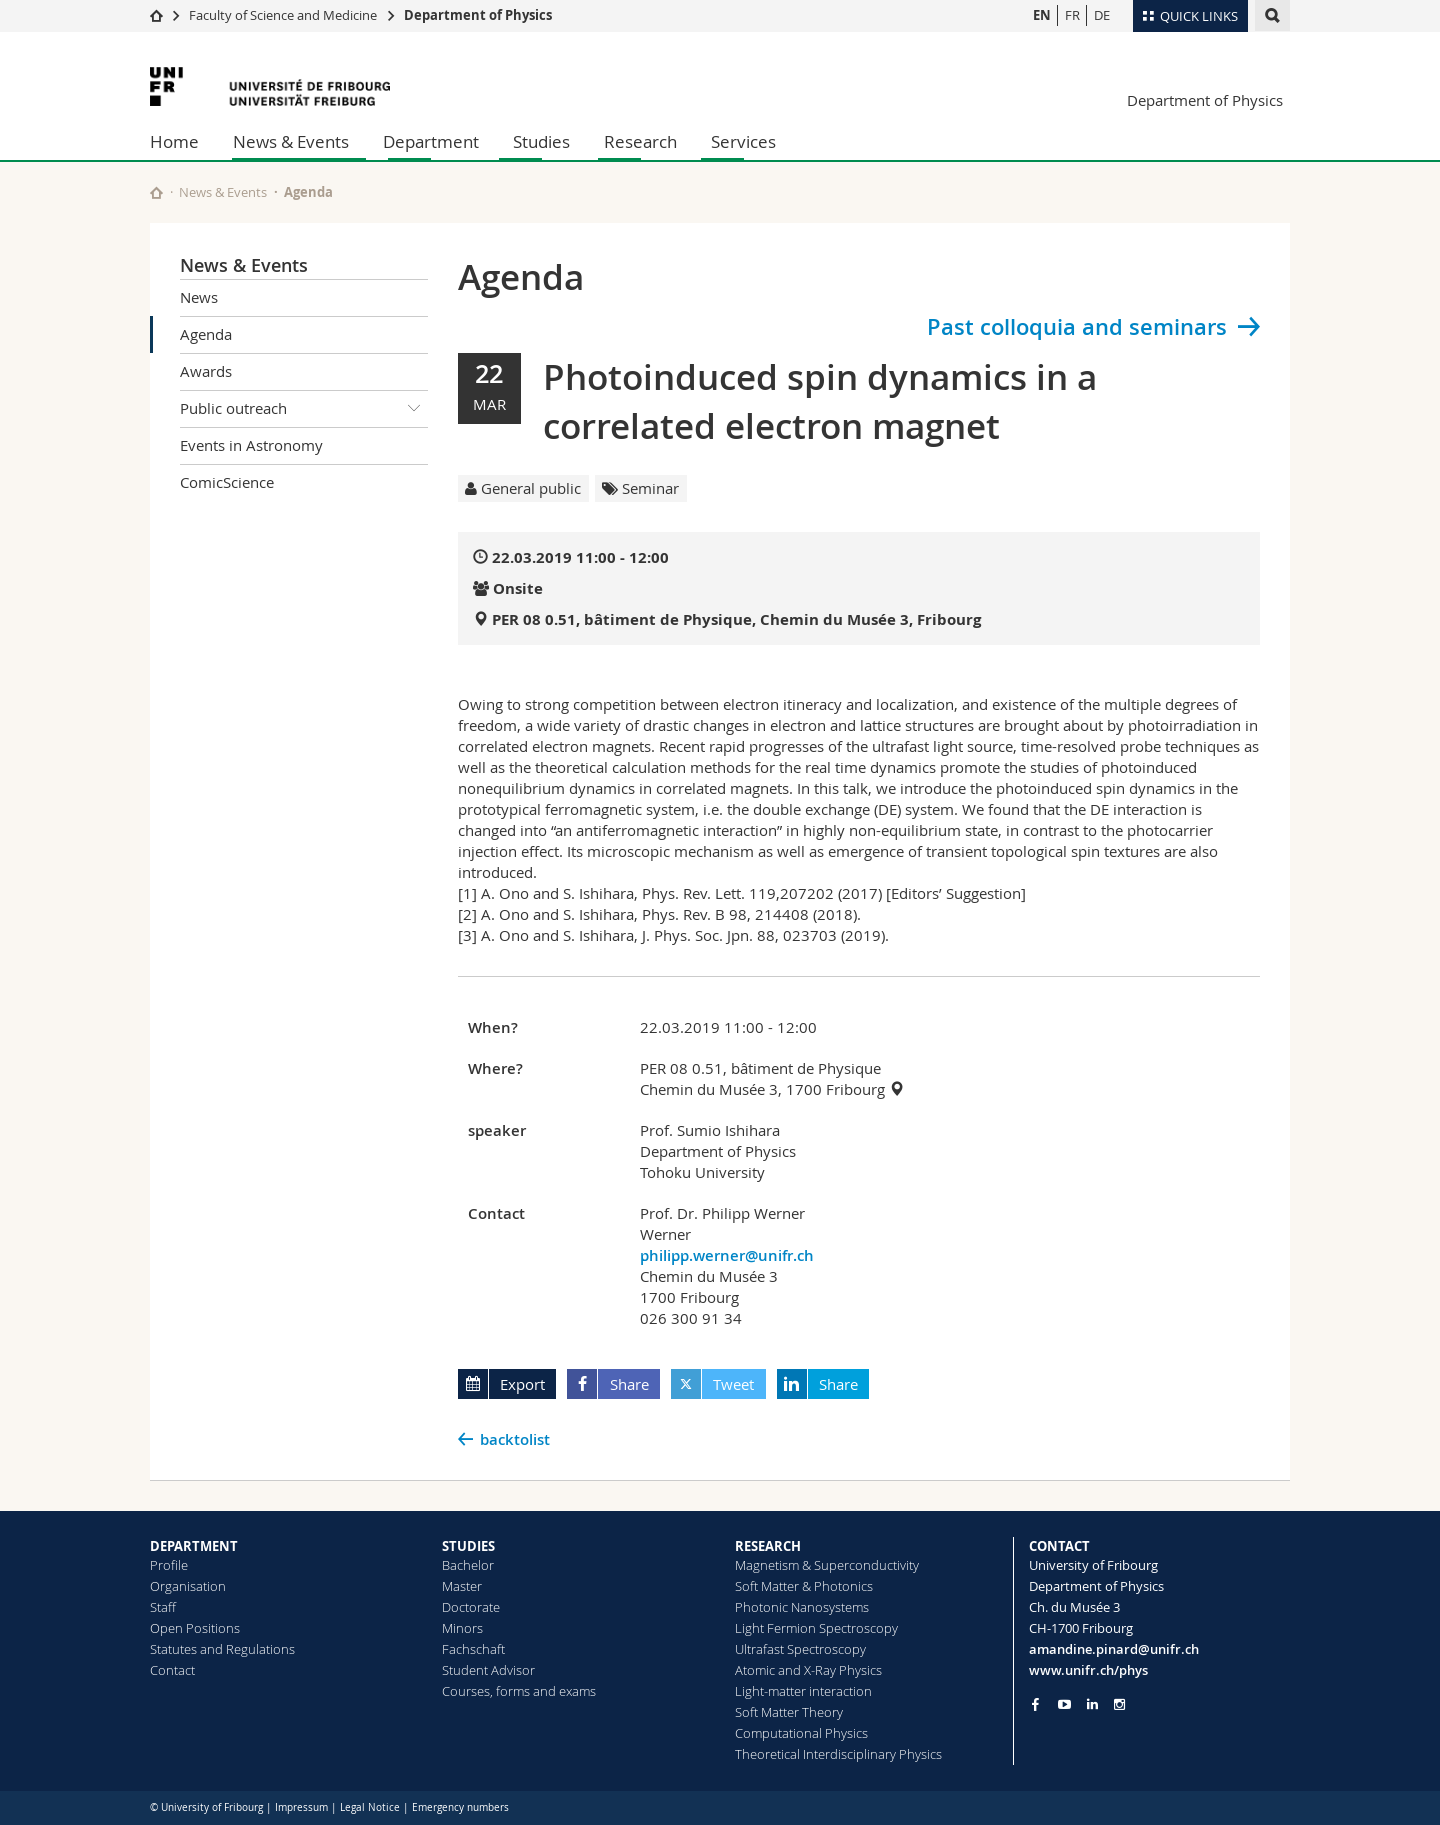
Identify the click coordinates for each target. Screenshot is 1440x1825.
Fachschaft (473, 1649)
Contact (172, 1670)
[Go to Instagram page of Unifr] (1119, 1704)
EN (1042, 15)
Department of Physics (478, 15)
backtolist (515, 1439)
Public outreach (304, 409)
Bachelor (468, 1565)
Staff (163, 1607)
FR (1072, 15)
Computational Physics (801, 1733)
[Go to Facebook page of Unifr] (1035, 1704)
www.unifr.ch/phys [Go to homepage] (1088, 1670)
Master (462, 1586)
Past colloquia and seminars (1077, 327)
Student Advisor (488, 1670)
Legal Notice (370, 1807)
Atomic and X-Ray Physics (808, 1670)
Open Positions (195, 1628)
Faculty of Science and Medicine (283, 15)
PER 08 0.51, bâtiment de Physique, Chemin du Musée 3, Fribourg (736, 619)
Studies (541, 141)
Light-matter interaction (803, 1691)
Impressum (301, 1807)
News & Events (291, 141)
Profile (169, 1565)
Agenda (206, 334)
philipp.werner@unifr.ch (727, 1255)
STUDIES (468, 1546)
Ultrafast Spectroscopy (800, 1649)
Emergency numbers (460, 1807)
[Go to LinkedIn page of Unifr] (1092, 1704)
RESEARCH (768, 1546)
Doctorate (471, 1607)
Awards (206, 371)
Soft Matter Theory (789, 1712)
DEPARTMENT (194, 1546)
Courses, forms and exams (519, 1691)
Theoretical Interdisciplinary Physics (838, 1754)
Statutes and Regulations (222, 1649)
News (199, 297)
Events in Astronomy (251, 445)
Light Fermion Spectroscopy (816, 1628)
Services (743, 141)
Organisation (188, 1586)
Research (640, 141)
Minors (462, 1628)
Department (431, 141)
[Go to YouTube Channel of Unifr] (1064, 1704)
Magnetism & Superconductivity (827, 1565)
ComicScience (227, 482)
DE (1102, 15)
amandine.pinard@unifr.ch (1114, 1649)
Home (174, 141)
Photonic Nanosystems (802, 1607)
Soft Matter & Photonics (804, 1586)
